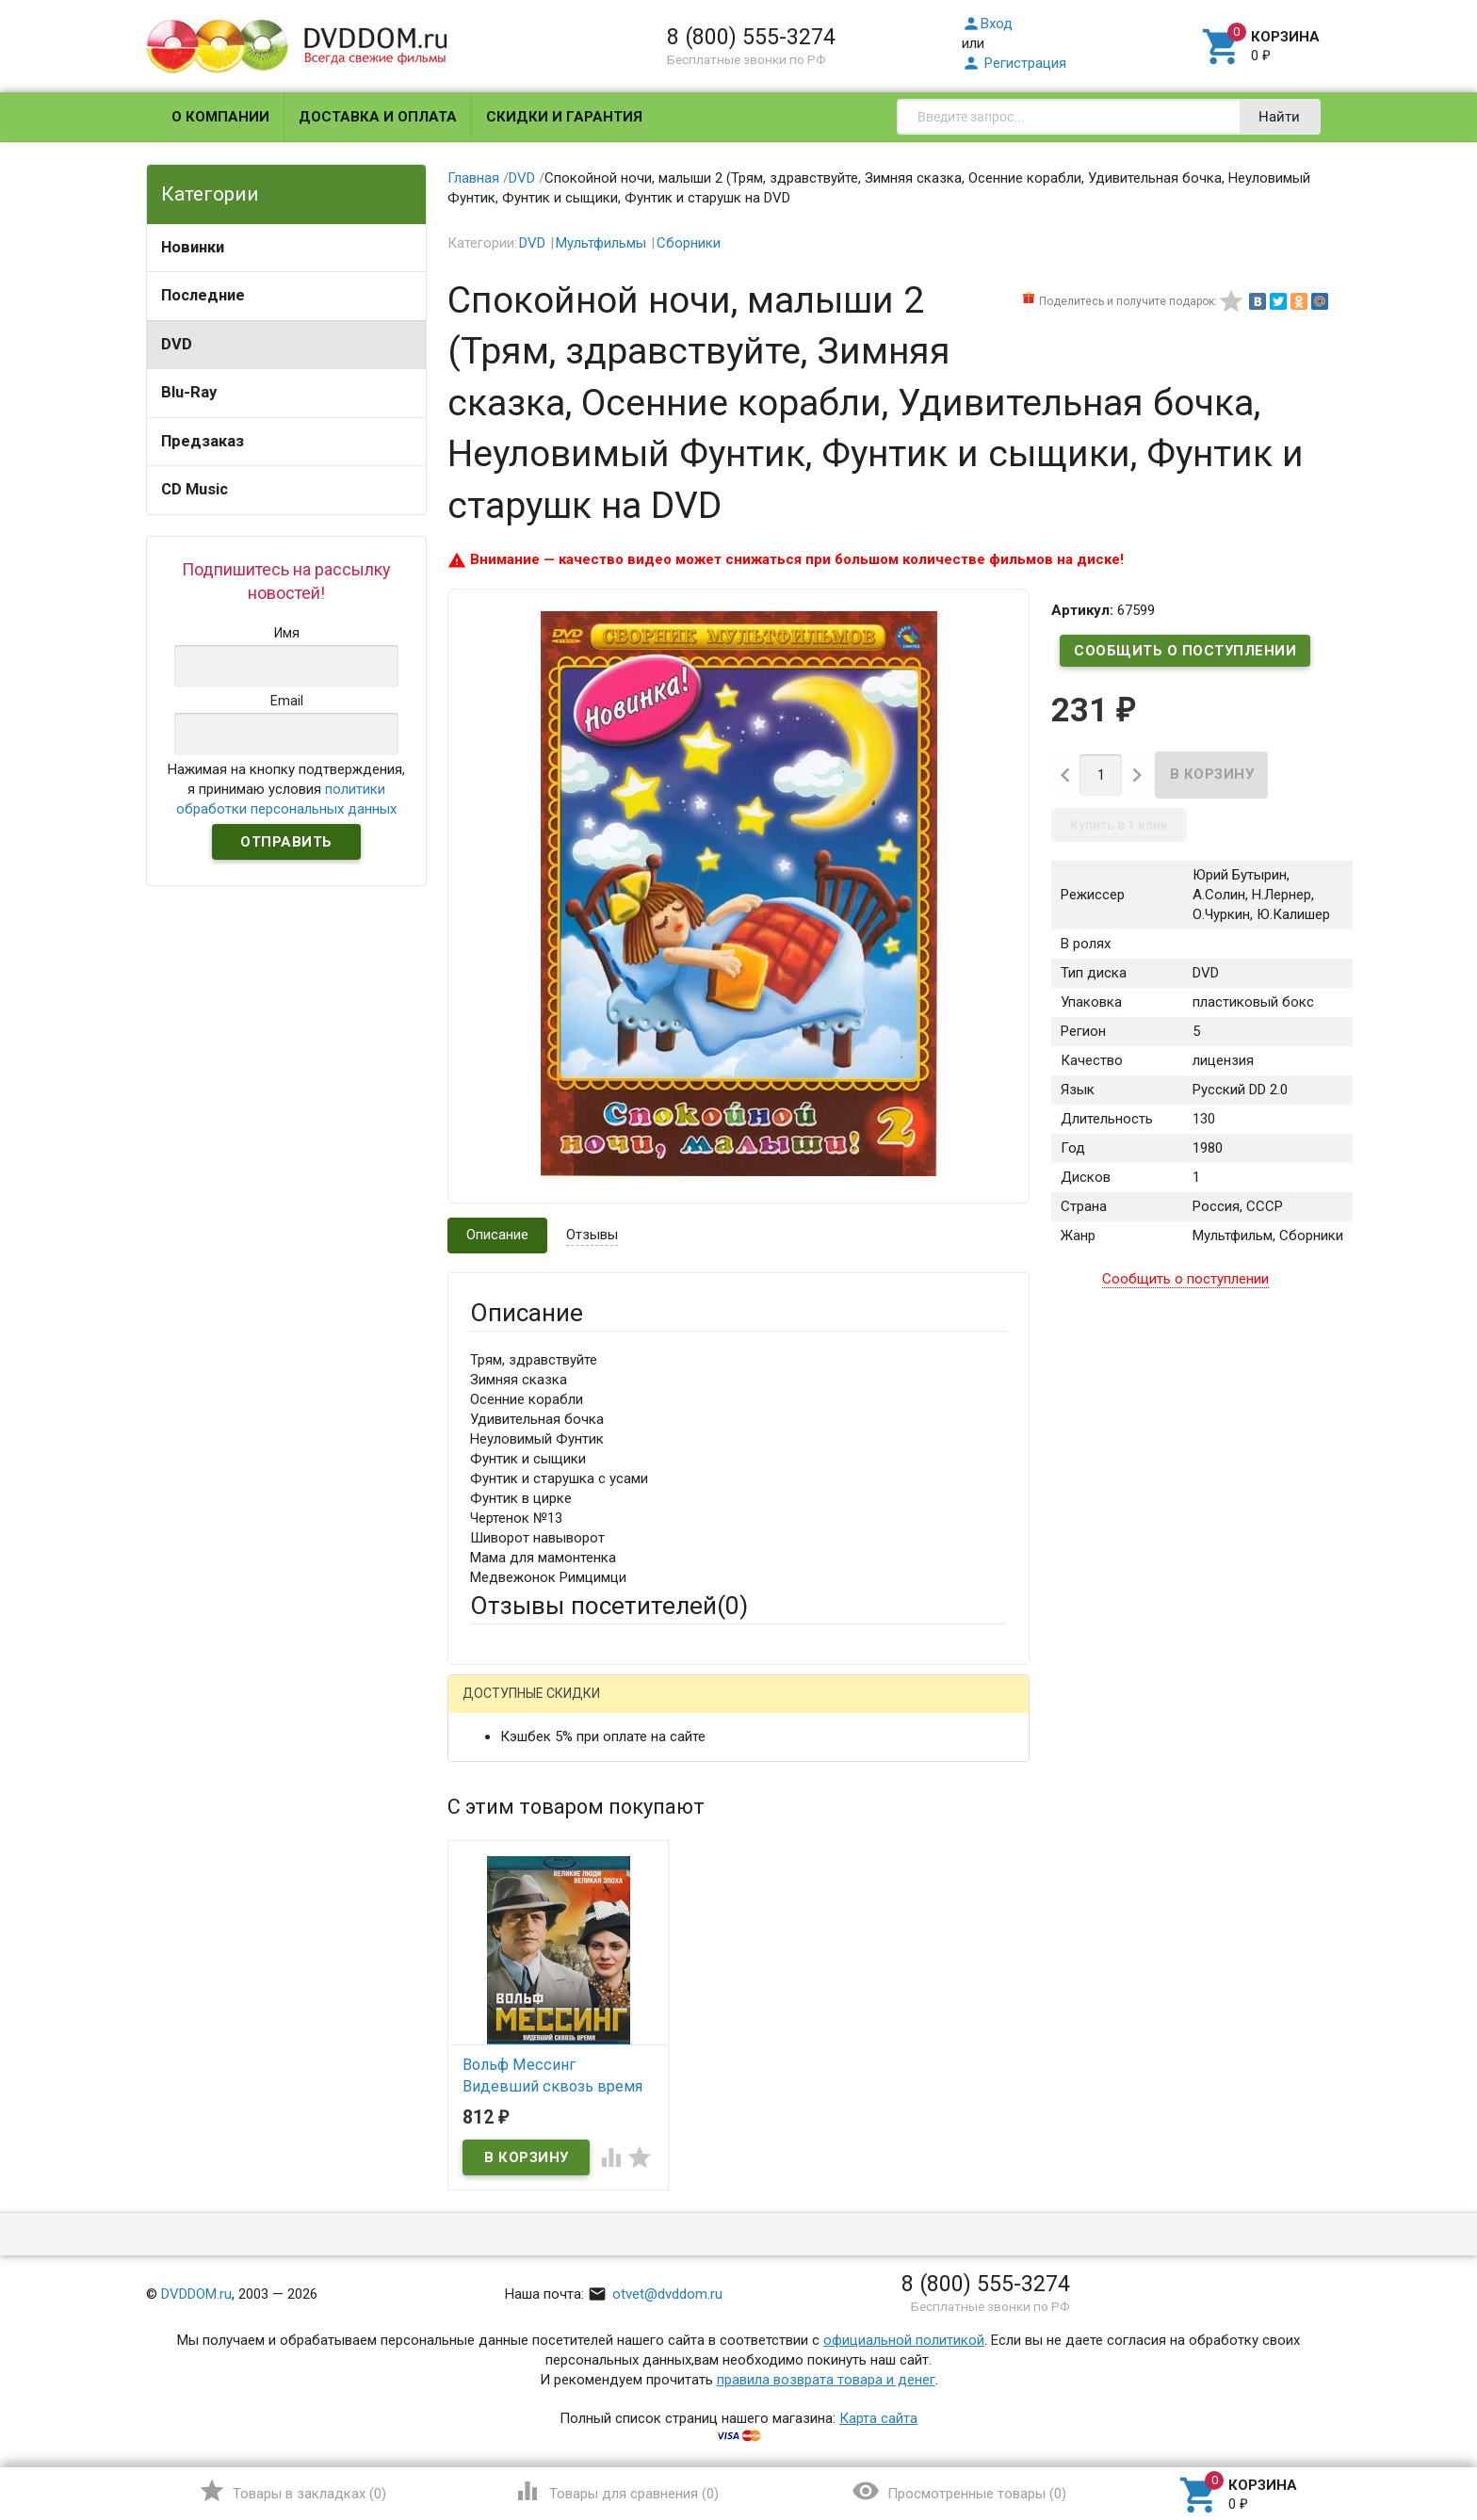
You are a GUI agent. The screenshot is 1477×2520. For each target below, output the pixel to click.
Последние (203, 295)
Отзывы (592, 1234)
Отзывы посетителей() (609, 1605)
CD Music (194, 489)
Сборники (689, 242)
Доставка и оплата (378, 116)
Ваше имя (501, 1774)
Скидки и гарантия (564, 116)
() (292, 2491)
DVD (176, 344)
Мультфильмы (601, 242)
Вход (987, 23)
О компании (220, 116)
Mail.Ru (590, 1709)
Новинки (192, 247)
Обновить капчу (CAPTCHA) (708, 2206)
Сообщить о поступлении (1185, 650)
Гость (494, 1706)
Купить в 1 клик (1119, 824)
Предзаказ (202, 441)
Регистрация (1014, 63)
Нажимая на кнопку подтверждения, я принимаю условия (286, 789)
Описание (497, 1234)
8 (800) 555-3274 (751, 37)
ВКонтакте (705, 1709)
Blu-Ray (189, 392)
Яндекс (822, 1709)
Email (486, 1825)
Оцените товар (517, 1949)
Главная (473, 178)
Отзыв (490, 1981)
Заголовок (505, 1897)
